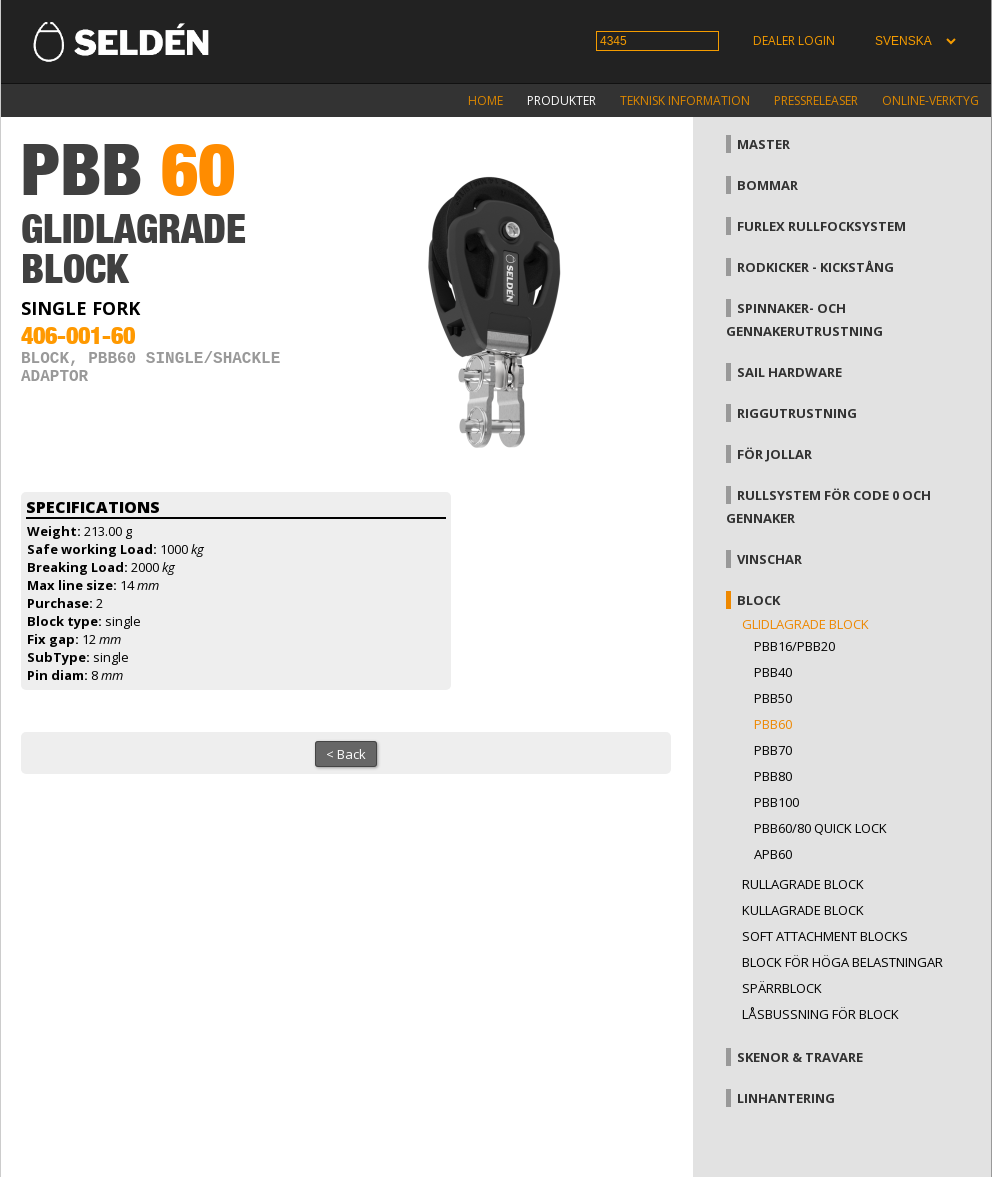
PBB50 (773, 698)
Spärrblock (782, 988)
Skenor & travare (800, 1057)
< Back (346, 754)
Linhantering (786, 1098)
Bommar (767, 185)
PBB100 (776, 802)
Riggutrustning (797, 413)
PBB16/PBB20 (794, 646)
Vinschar (769, 559)
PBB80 (773, 776)
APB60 (773, 854)
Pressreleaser (816, 100)
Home (485, 100)
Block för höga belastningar (842, 962)
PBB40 (773, 672)
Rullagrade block (803, 884)
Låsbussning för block (820, 1014)
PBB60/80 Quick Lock (820, 828)
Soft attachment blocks (825, 936)
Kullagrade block (803, 910)
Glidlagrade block (805, 624)
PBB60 (773, 724)
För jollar (774, 454)
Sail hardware (789, 372)
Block (758, 600)
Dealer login (794, 40)
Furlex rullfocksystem (821, 226)
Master (763, 144)
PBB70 (773, 750)
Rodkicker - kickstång (815, 267)
